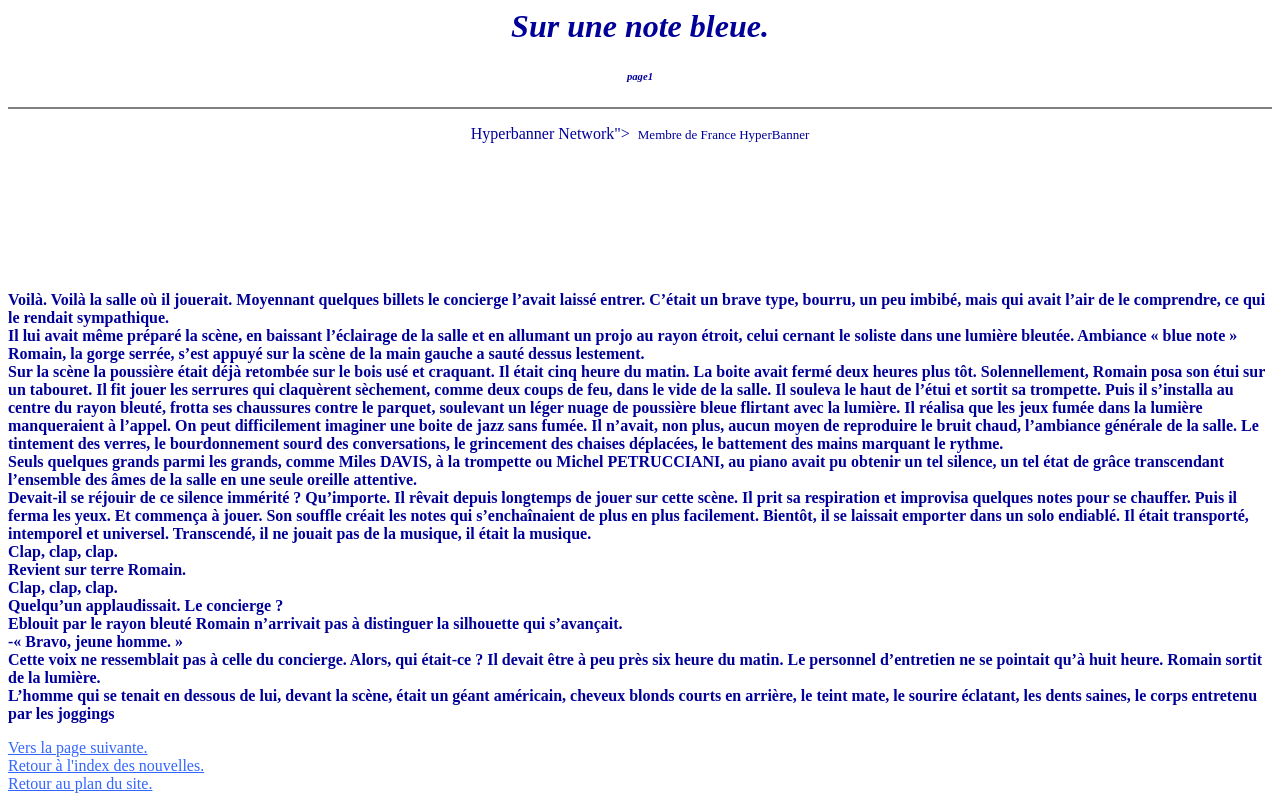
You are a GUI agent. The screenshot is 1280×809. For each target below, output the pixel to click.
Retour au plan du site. (80, 783)
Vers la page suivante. (78, 747)
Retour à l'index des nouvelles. (106, 765)
